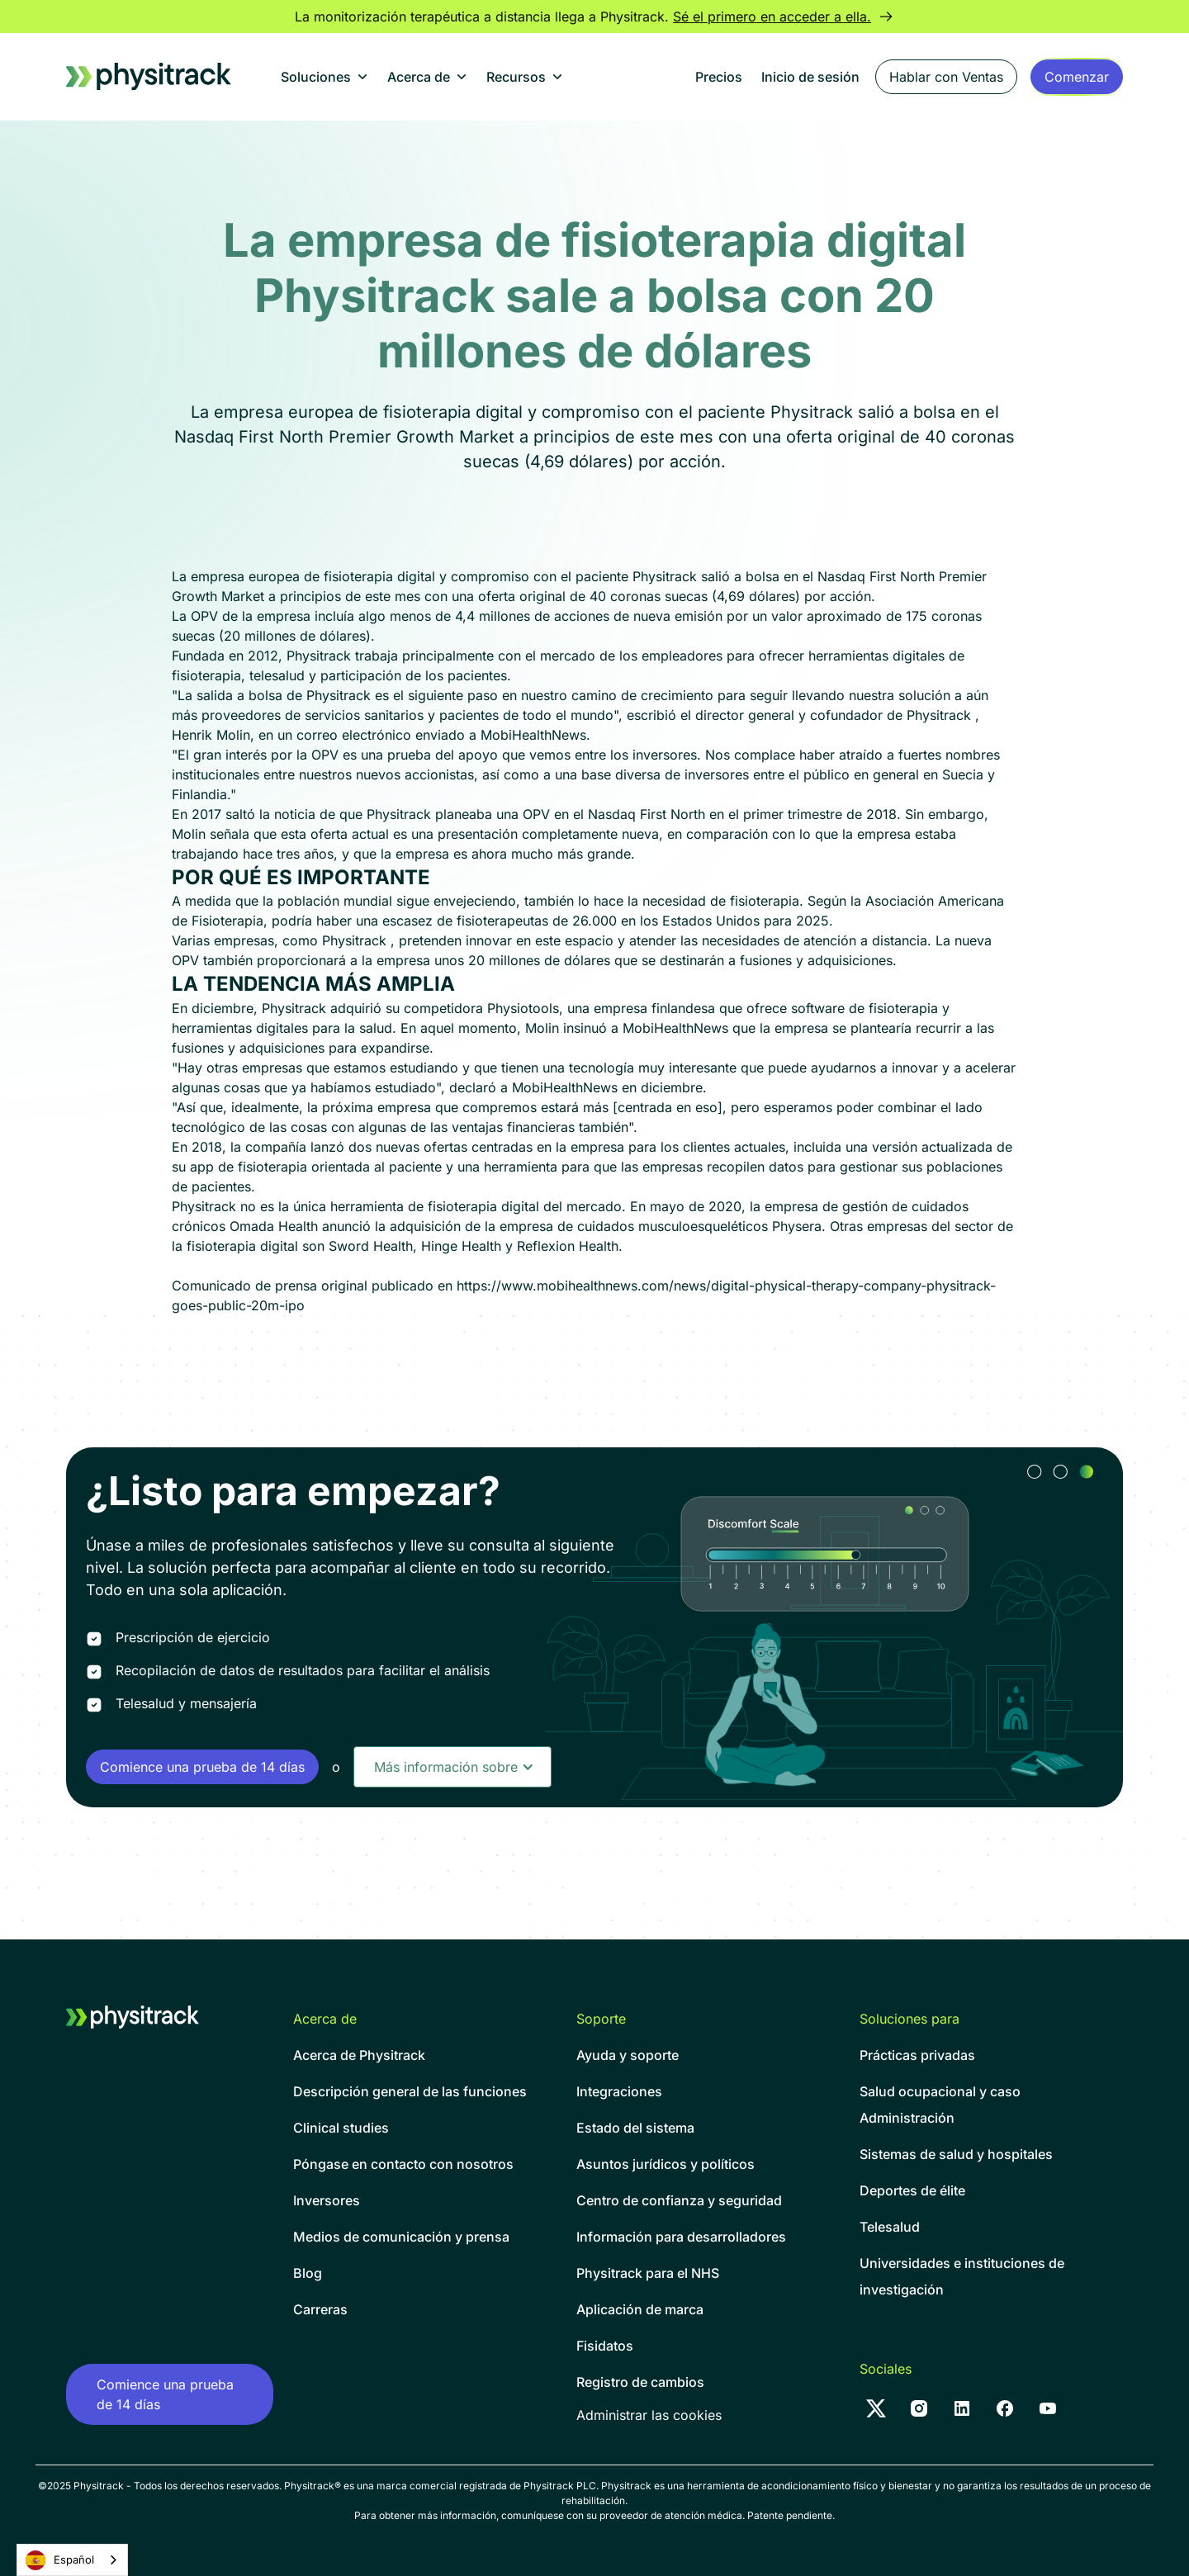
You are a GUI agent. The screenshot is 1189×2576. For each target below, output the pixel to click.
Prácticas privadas (917, 2055)
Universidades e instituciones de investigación (962, 2276)
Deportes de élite (912, 2190)
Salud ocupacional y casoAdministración (940, 2104)
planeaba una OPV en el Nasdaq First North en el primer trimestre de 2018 (666, 814)
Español (60, 2560)
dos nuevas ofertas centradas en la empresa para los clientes (539, 1147)
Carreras (320, 2309)
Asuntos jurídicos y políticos (665, 2164)
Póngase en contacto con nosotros (403, 2164)
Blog (307, 2273)
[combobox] (72, 2560)
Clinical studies (341, 2127)
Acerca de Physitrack (359, 2055)
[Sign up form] (1076, 76)
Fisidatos (604, 2345)
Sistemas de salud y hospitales (956, 2154)
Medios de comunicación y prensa (401, 2236)
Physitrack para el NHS (647, 2273)
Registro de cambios (640, 2382)
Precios (718, 77)
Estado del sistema (635, 2127)
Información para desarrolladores (681, 2236)
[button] (324, 76)
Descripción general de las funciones (410, 2091)
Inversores (326, 2200)
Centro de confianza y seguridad (679, 2200)
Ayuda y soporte (627, 2055)
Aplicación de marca (639, 2309)
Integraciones (619, 2091)
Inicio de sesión (810, 77)
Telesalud (890, 2226)
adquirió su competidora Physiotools (444, 1008)
